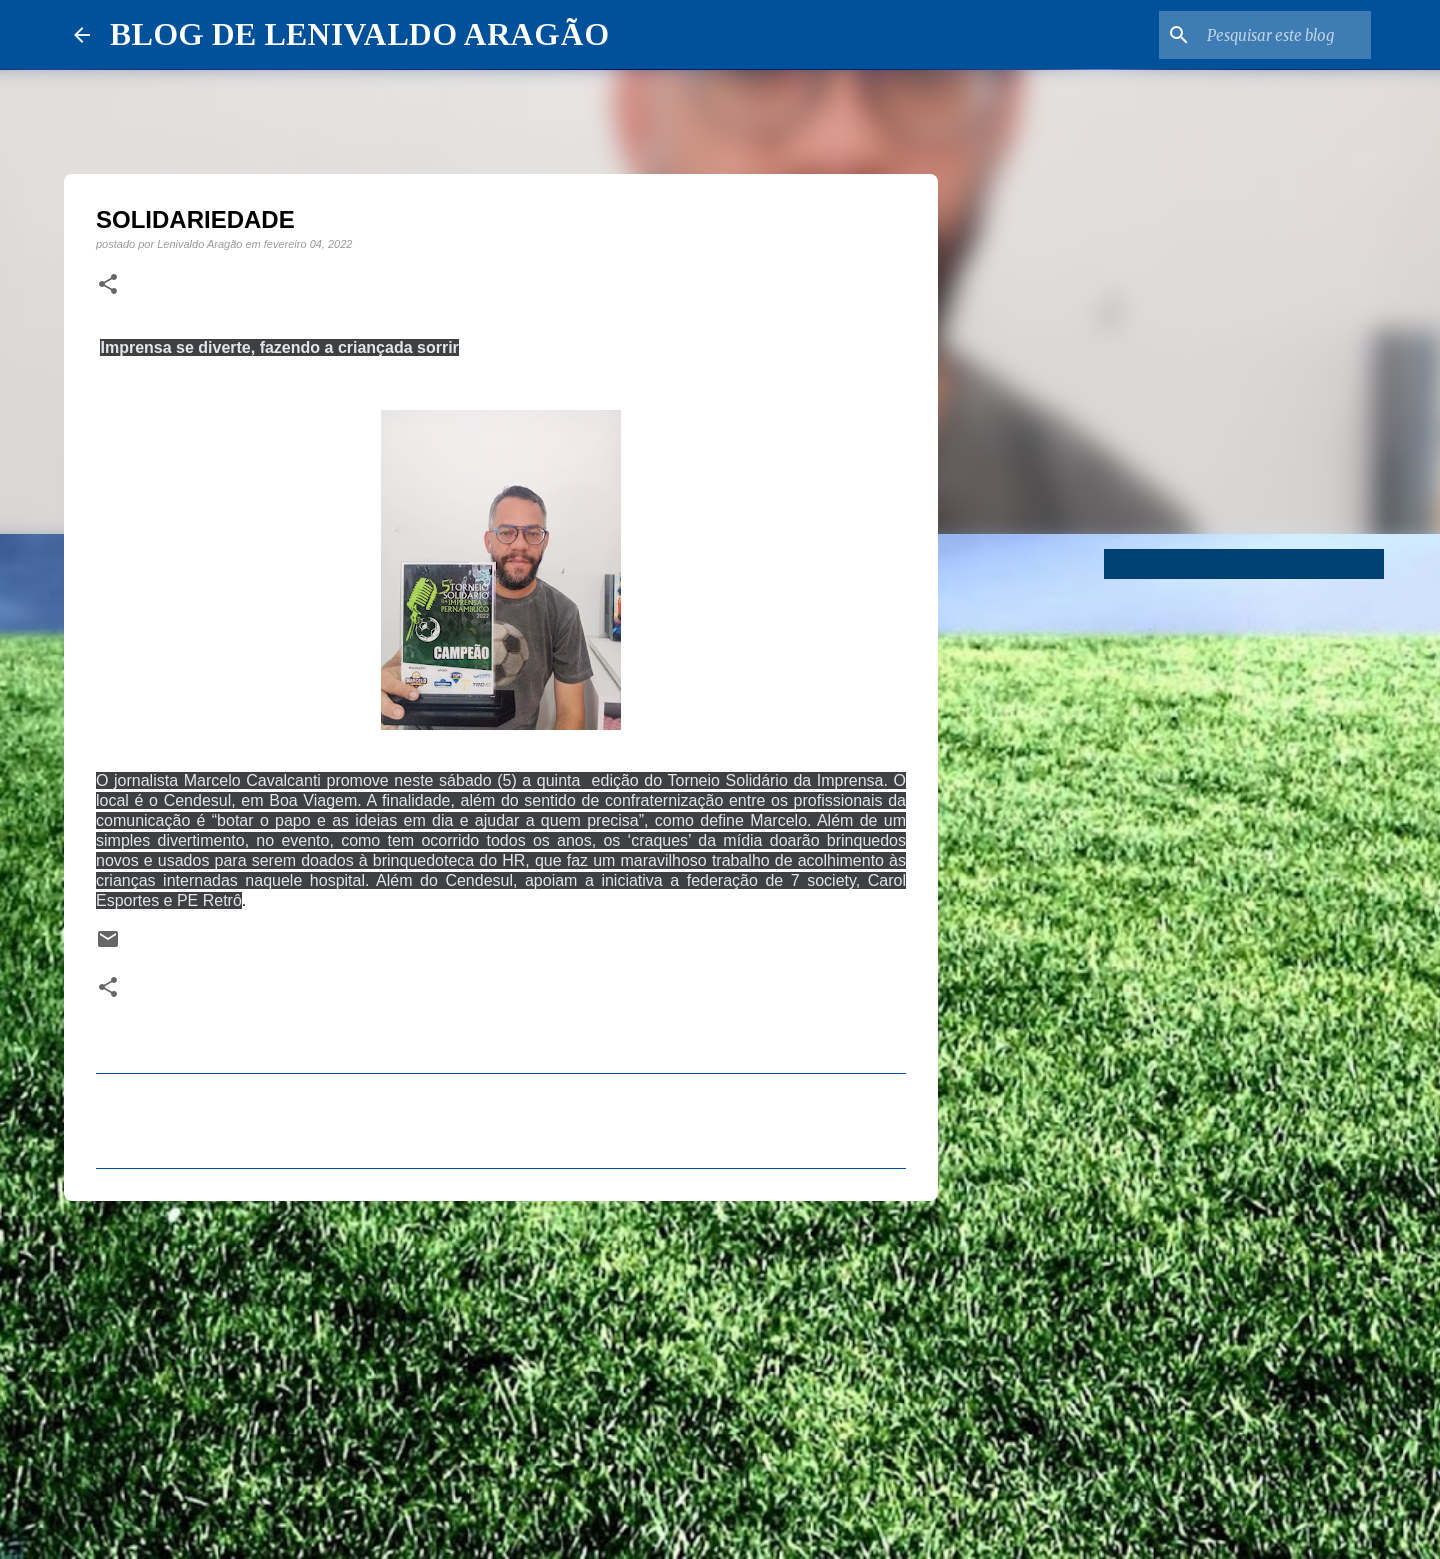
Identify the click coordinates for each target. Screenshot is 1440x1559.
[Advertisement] (501, 1371)
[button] (108, 285)
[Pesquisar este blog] (1266, 35)
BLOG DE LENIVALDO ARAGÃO (359, 34)
